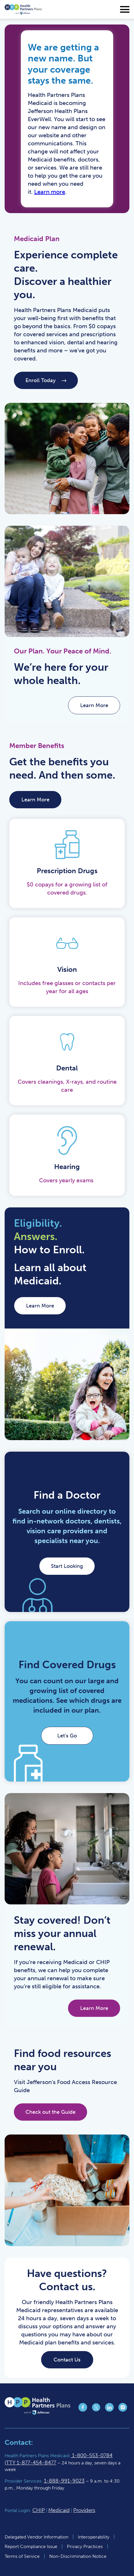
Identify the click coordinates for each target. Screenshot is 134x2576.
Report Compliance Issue (31, 2546)
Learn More (35, 799)
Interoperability (93, 2537)
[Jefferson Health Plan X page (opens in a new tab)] (96, 2410)
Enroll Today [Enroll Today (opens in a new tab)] (45, 380)
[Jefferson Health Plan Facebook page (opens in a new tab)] (82, 2410)
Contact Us (67, 2360)
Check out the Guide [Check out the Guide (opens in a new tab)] (50, 2112)
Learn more (49, 191)
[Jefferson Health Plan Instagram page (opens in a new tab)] (122, 2410)
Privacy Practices (85, 2546)
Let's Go (67, 1736)
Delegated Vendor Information (36, 2537)
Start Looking (67, 1566)
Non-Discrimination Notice (78, 2556)
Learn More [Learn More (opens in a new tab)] (94, 705)
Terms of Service (22, 2556)
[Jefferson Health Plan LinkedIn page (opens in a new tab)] (109, 2410)
